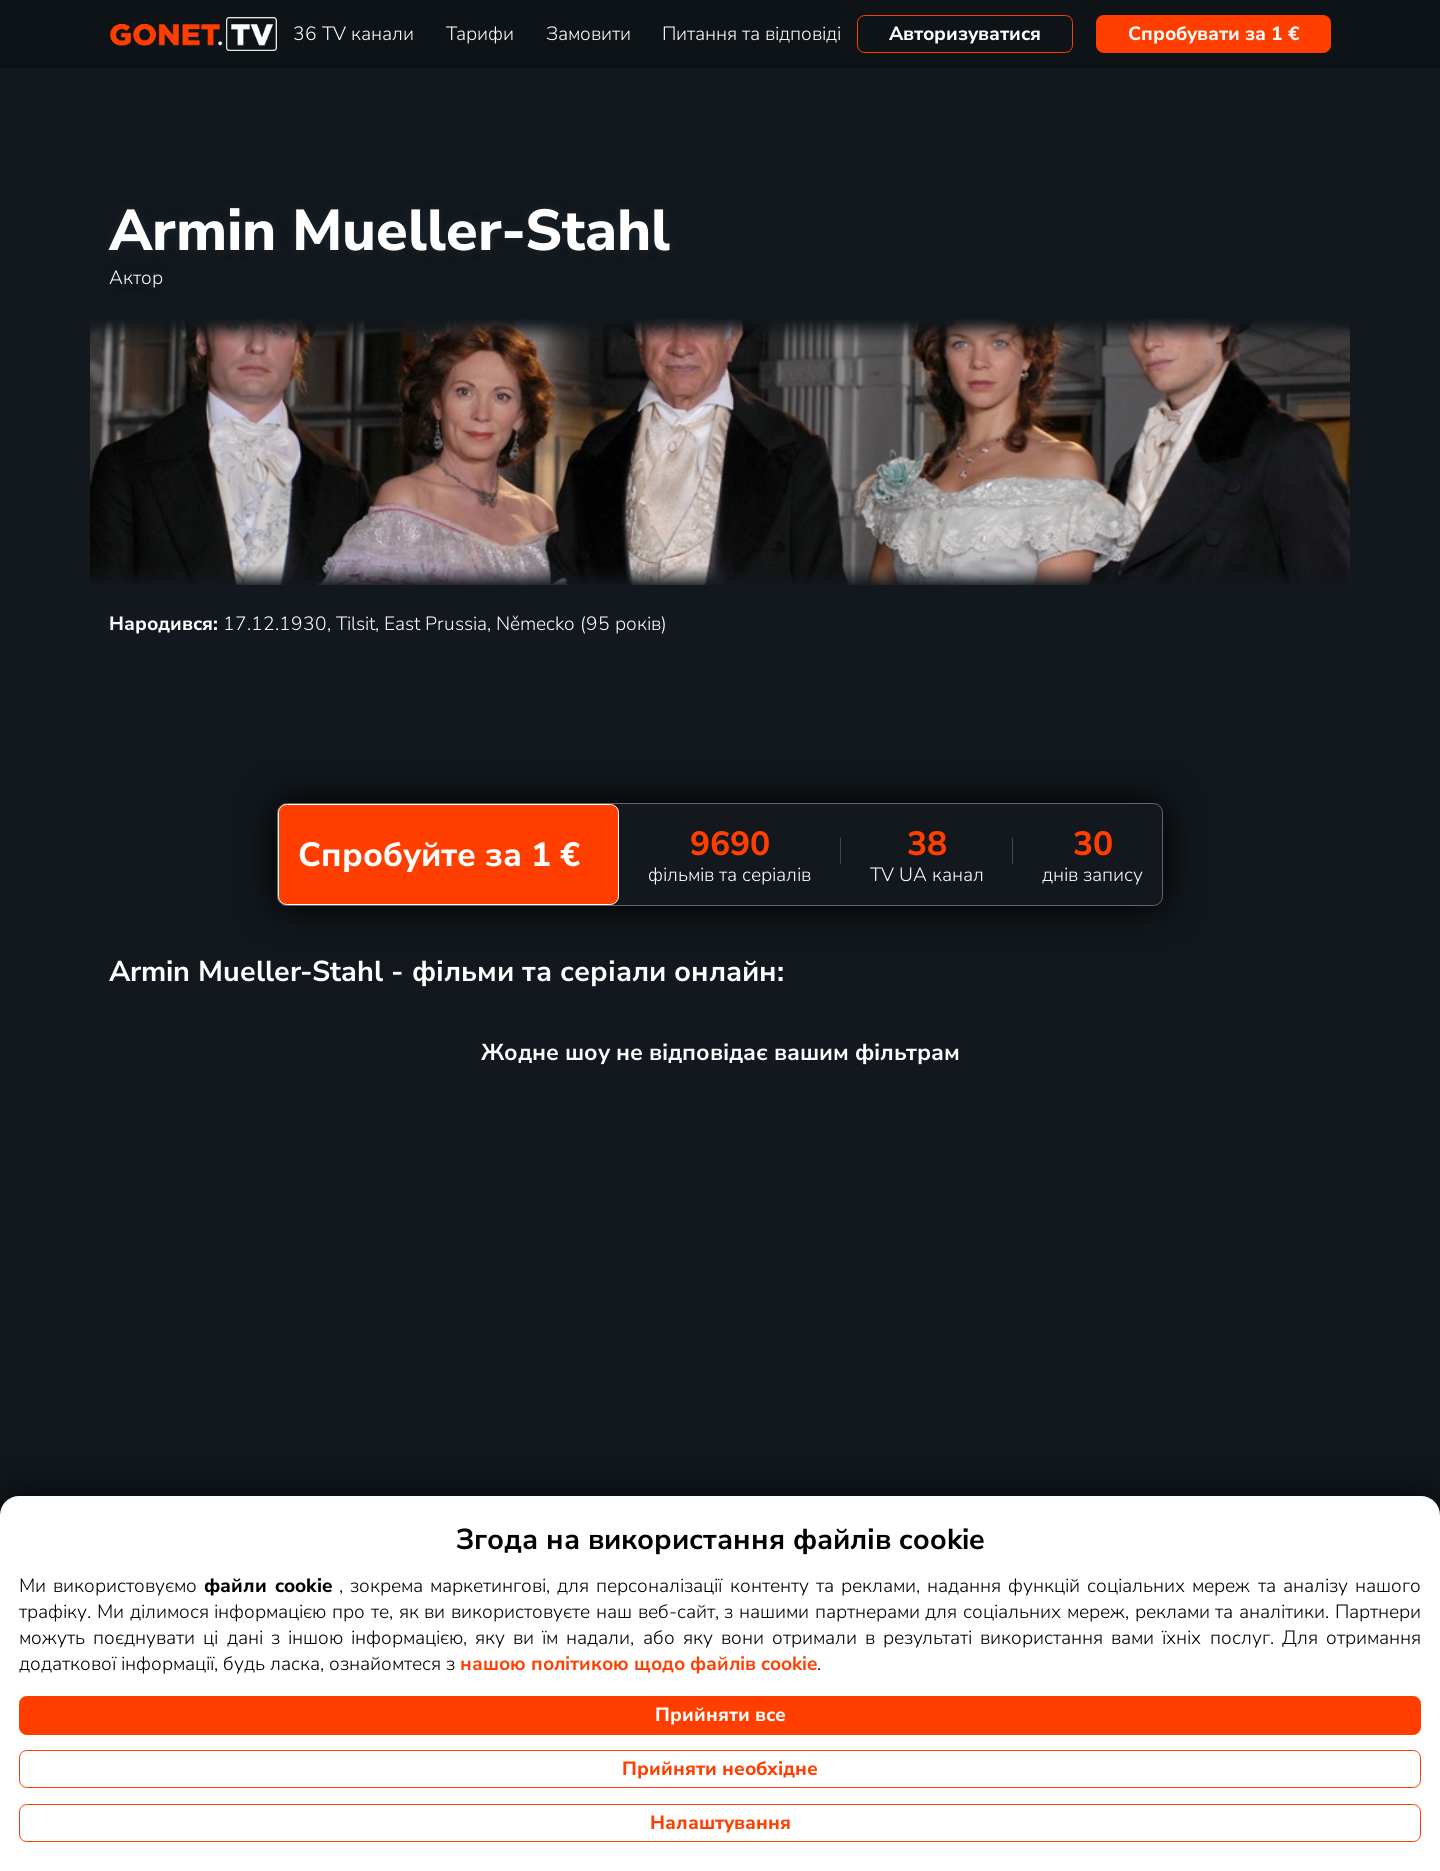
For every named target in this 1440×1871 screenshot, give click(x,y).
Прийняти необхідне (720, 1769)
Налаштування (720, 1823)
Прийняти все (720, 1715)
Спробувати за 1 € (1214, 34)
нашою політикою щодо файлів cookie (638, 1664)
